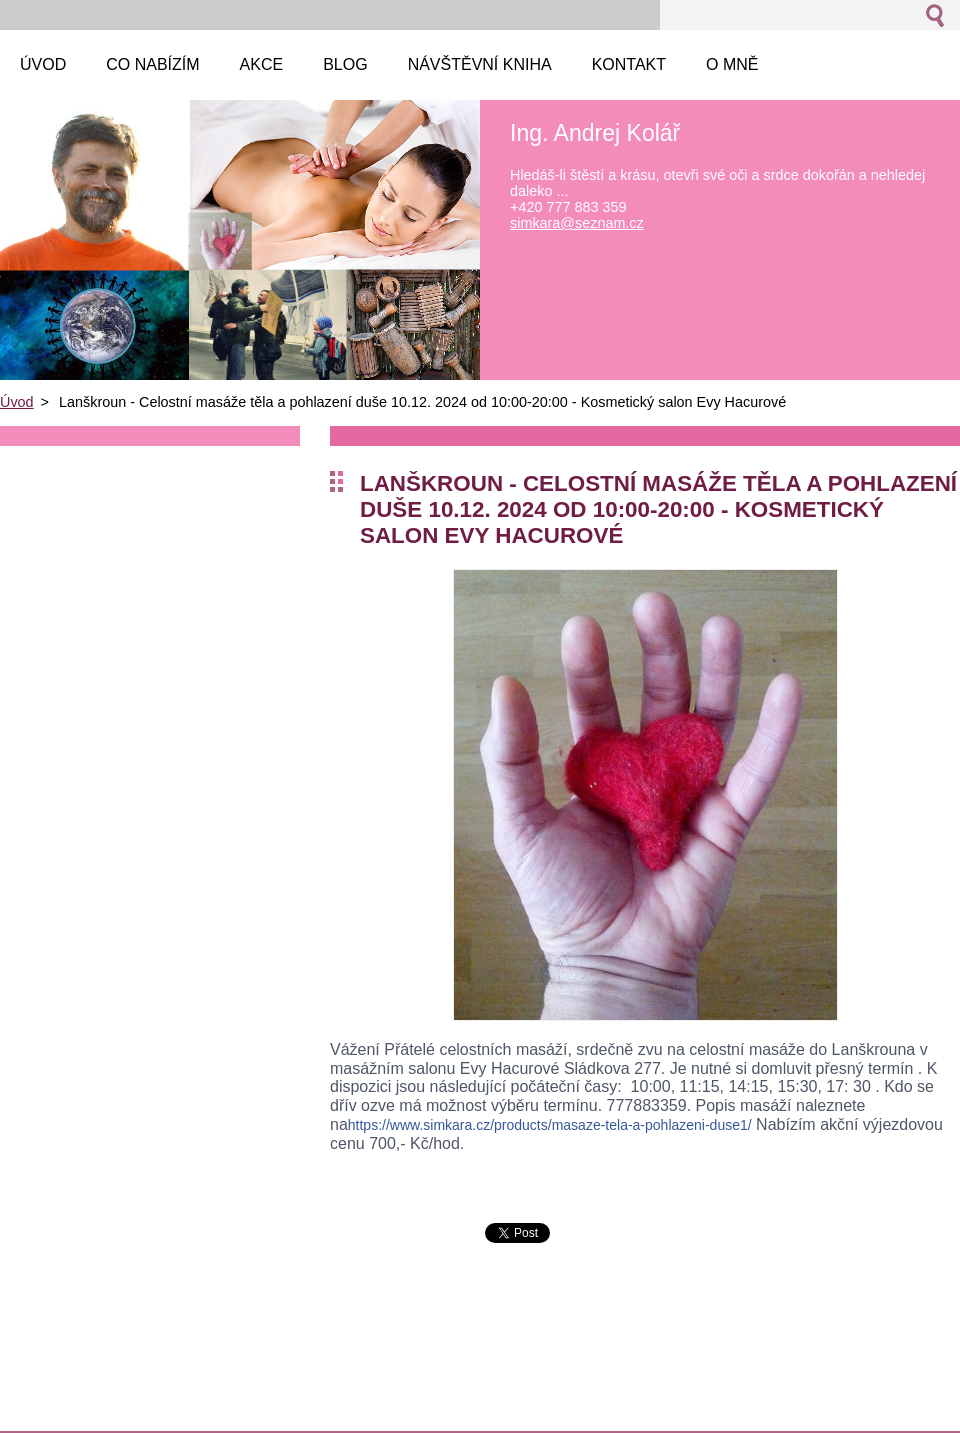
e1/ (550, 1125)
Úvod (17, 402)
